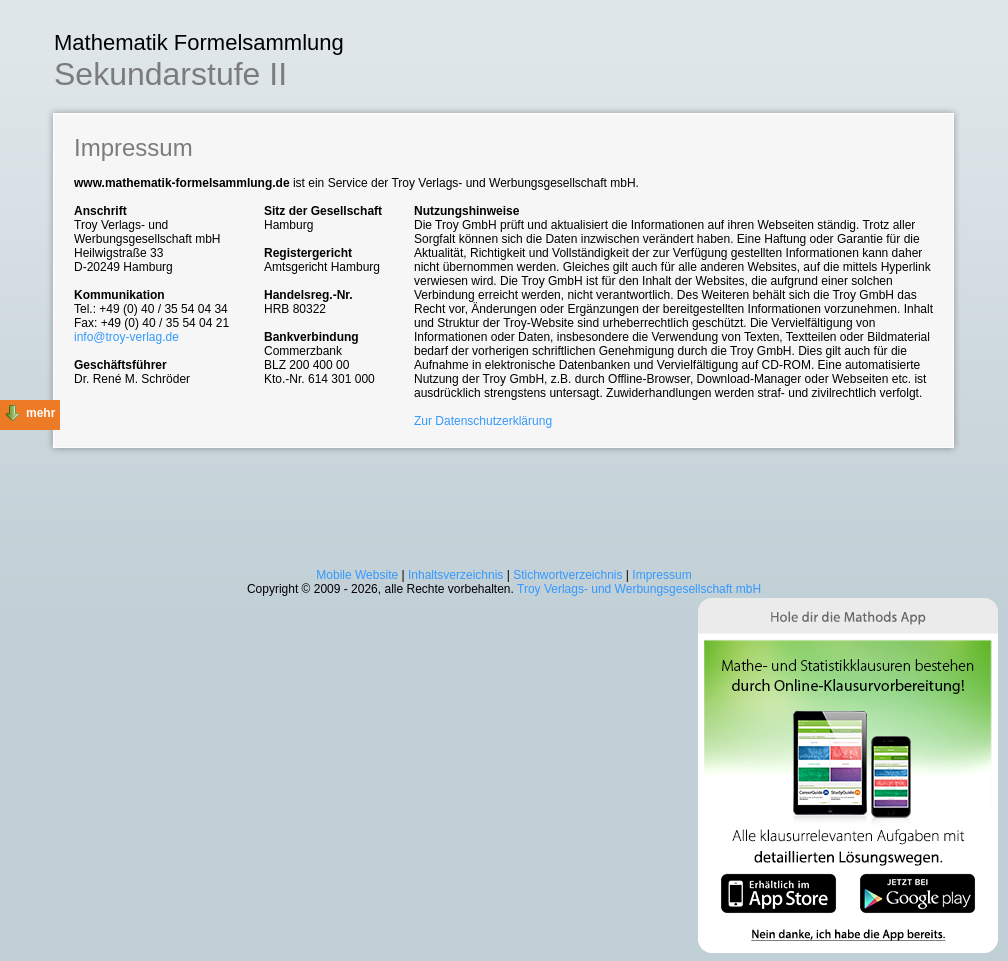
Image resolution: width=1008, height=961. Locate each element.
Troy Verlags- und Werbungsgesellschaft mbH (639, 589)
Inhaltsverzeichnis (455, 575)
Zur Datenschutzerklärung (483, 421)
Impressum (661, 575)
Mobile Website (357, 575)
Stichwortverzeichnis (567, 575)
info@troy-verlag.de (126, 337)
